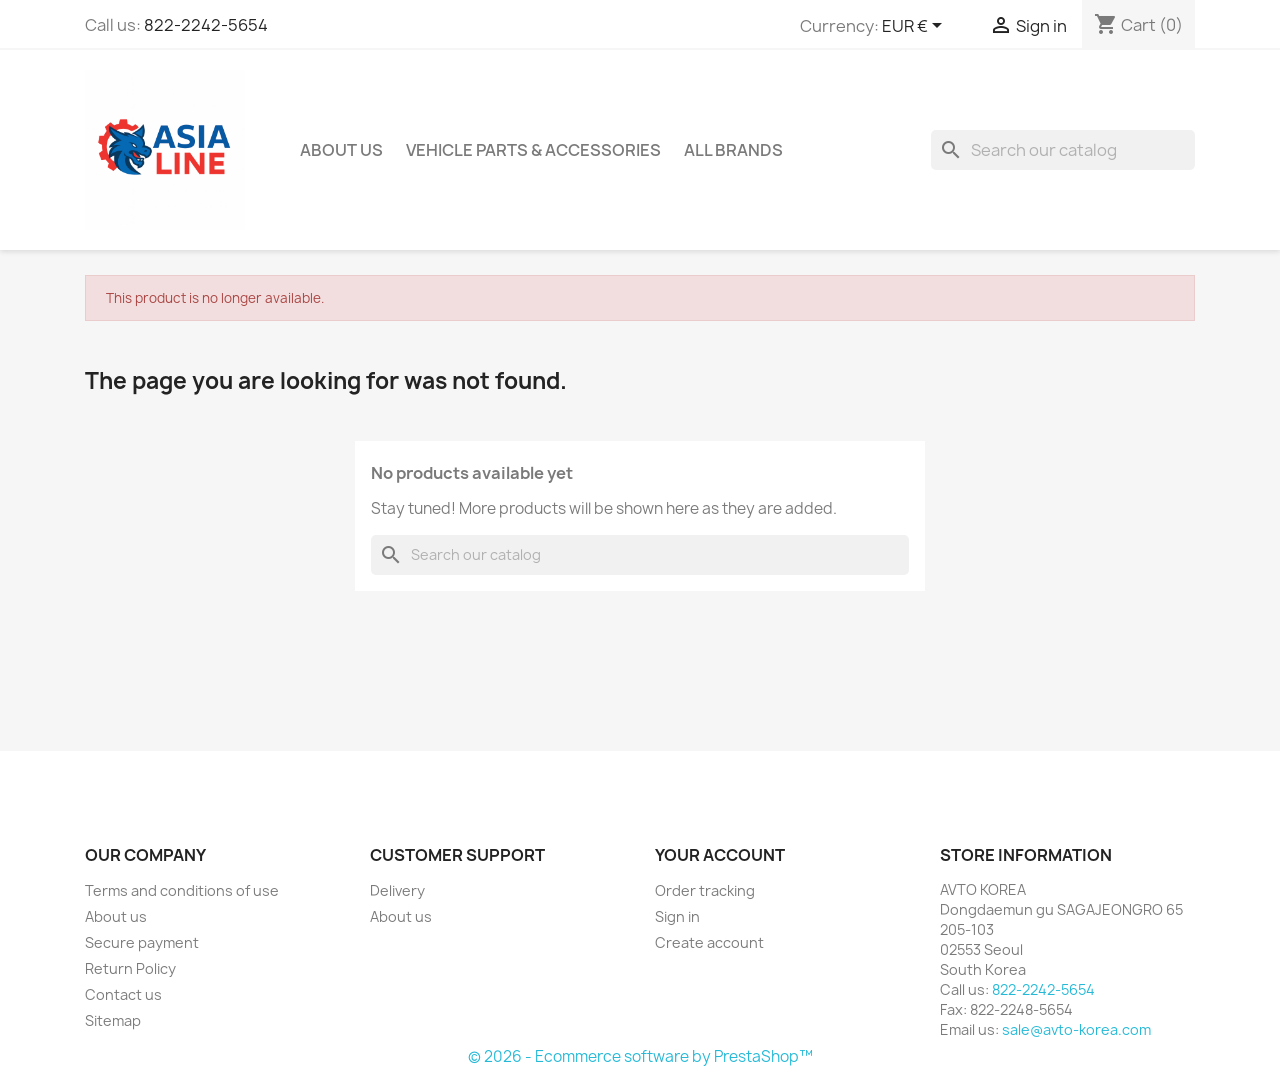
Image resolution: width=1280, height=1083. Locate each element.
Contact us (123, 994)
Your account (720, 855)
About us (341, 150)
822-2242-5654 (206, 25)
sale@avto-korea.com (1076, 1029)
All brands (733, 150)
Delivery (397, 890)
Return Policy (130, 968)
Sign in (677, 916)
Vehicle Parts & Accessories (533, 150)
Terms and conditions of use (182, 890)
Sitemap (113, 1020)
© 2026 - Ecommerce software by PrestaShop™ (640, 1056)
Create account (709, 942)
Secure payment (142, 942)
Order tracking (705, 890)
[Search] (1063, 150)
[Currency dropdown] (915, 27)
